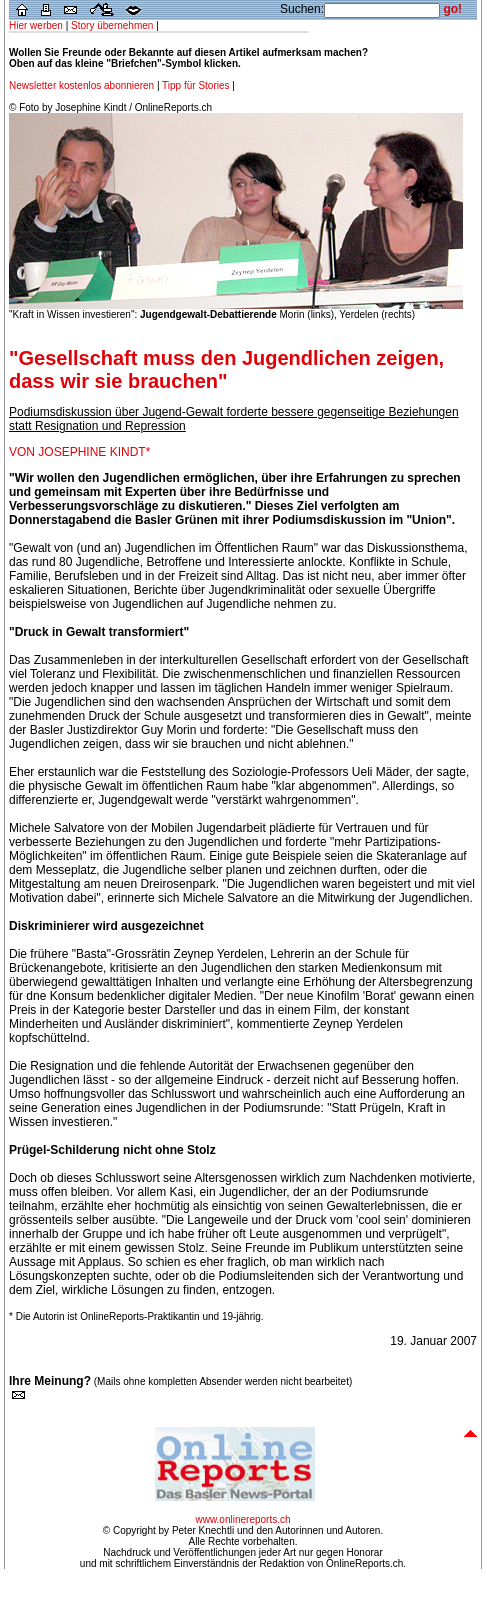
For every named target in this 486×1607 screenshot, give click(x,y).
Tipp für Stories (195, 85)
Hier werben (36, 25)
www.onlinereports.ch (242, 1519)
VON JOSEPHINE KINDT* (79, 452)
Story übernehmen (112, 25)
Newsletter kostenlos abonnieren (83, 85)
